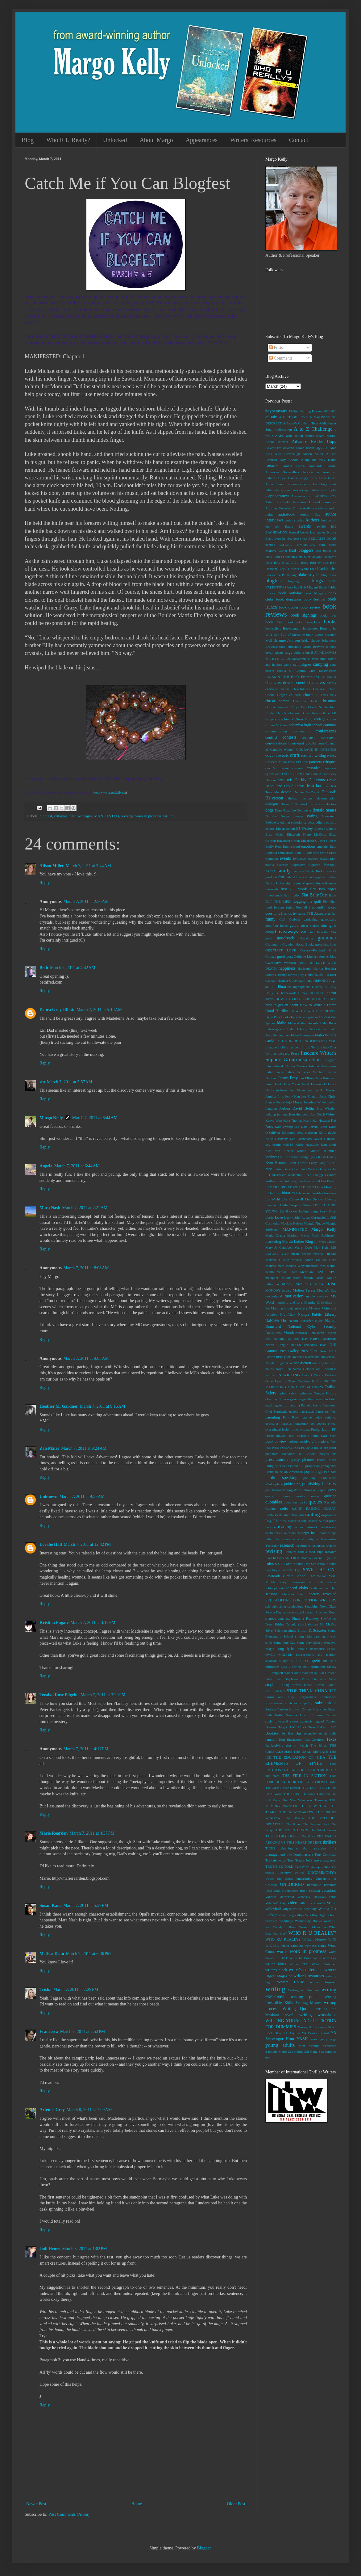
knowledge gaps (305, 1157)
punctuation (273, 1490)
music (289, 1308)
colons (331, 719)
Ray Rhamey (275, 1521)
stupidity (306, 1703)
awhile (321, 526)
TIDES (270, 1848)
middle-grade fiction (297, 1278)
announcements (299, 484)
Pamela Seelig (311, 1405)
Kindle (301, 1151)
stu (42, 1082)
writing (168, 816)
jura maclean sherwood (293, 1114)
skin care (312, 1636)
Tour (290, 1860)
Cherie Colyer (276, 695)
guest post (285, 956)
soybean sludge (276, 1661)
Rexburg (290, 1552)
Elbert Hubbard (325, 828)
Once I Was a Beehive (319, 1375)
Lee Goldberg (287, 1181)
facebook (330, 864)
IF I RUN (284, 1041)
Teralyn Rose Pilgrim (59, 1695)
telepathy (310, 1733)
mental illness (286, 1272)
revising (127, 816)
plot (291, 1435)
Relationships (326, 1533)
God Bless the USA (322, 932)
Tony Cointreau (325, 1854)
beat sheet (300, 538)
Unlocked (115, 140)
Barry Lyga (273, 538)
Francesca (48, 2031)
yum (302, 2045)
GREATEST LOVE (280, 950)
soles (268, 1642)
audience (321, 508)
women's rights (315, 1945)
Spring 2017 (300, 1666)
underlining (305, 1878)
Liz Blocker (288, 1211)
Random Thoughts (291, 1515)
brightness (329, 640)
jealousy (282, 1090)
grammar (326, 938)
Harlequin (305, 968)
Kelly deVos (327, 1132)
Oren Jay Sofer (275, 1399)
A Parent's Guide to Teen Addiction (308, 423)
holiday (330, 986)
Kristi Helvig (327, 1157)
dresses (298, 816)
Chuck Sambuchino (322, 707)
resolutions (303, 1545)
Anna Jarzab (327, 478)
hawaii (292, 974)
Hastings (281, 974)
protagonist (328, 1466)
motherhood (273, 1296)
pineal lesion (281, 1429)
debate (286, 792)
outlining (271, 1405)
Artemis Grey (52, 2109)
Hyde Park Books (277, 1017)
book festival (314, 599)
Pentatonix (301, 1423)
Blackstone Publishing (281, 575)
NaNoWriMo (275, 1320)
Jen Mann (297, 1090)
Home (136, 2504)
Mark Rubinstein (324, 1235)
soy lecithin (326, 1654)
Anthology (320, 484)
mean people (301, 1253)
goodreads (286, 938)
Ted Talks (297, 1727)
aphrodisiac (313, 490)
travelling (321, 1860)
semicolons (295, 1606)
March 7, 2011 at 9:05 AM (86, 1358)
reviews (331, 1545)
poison (293, 1441)
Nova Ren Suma (288, 1369)
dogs (269, 810)
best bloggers (301, 550)
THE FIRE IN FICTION (304, 1775)
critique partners (309, 762)
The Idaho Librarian (316, 1794)
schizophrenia (274, 1588)
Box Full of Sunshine (289, 634)
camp (287, 664)
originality (305, 1399)
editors (320, 822)
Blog (28, 140)
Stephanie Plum (297, 1679)
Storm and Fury (279, 1697)
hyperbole (298, 1017)
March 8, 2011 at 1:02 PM (84, 2248)
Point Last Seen (323, 1435)
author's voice (294, 520)
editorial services (303, 822)
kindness (272, 1157)
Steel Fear (273, 1679)
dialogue (272, 804)
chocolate (310, 695)
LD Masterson (275, 1175)
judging (270, 1114)
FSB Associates (318, 913)
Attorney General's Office (283, 508)
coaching (284, 719)
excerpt (313, 858)
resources (318, 1545)
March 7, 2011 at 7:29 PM (75, 1989)
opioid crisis (288, 1393)
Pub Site (330, 1472)
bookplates (312, 622)
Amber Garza (294, 466)
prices (321, 1459)
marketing (273, 1241)
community (301, 731)
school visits (297, 1588)
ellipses (331, 840)
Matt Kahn (322, 1247)
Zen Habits (295, 2051)
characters (316, 682)
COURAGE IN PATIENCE (316, 749)
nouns (269, 1369)
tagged (319, 1721)
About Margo (156, 140)
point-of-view (276, 1441)
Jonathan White (315, 1102)
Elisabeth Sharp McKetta (306, 834)
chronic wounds (276, 707)
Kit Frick (286, 1157)
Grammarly (273, 944)
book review (311, 607)
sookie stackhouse (311, 1649)
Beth (43, 967)
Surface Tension (276, 1709)
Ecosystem (329, 816)
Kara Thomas (292, 1120)
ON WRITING (288, 1375)
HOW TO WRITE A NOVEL (313, 1011)
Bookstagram (292, 628)
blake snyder (309, 574)
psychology (313, 1471)
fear (281, 877)
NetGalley (309, 1351)
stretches (291, 1703)
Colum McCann (276, 725)
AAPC (279, 435)
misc (331, 1284)
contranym (308, 737)
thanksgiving (274, 1745)
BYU (276, 658)
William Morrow (314, 1939)
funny (270, 919)
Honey (302, 993)
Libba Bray (273, 1193)
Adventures (273, 447)
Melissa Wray (295, 1265)
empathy (323, 846)
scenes (331, 1582)
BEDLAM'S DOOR (322, 538)
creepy (331, 755)
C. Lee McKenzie (293, 658)
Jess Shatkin (309, 1096)
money (286, 1290)
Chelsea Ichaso (324, 689)
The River (293, 1824)
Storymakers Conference (317, 1697)
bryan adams (274, 652)
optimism (305, 1393)
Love (279, 1217)
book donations (288, 599)
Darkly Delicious (309, 780)
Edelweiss (272, 822)
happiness (287, 968)
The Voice (308, 1836)
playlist (281, 1435)
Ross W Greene (311, 1558)
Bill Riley (301, 562)
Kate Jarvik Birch (314, 1126)
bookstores (310, 628)
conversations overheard (284, 743)
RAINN (297, 1508)
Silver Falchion (276, 1630)
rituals (302, 1552)
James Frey (288, 1078)
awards (305, 526)
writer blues (275, 1964)
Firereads (271, 889)
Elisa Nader (274, 834)
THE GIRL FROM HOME (317, 1782)
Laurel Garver (283, 1169)
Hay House (306, 974)
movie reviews (317, 1296)
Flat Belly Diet (314, 895)
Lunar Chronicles (313, 1217)
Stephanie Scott (324, 1679)
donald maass (324, 810)
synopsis (306, 1721)
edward (331, 822)
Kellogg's (288, 1132)
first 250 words (294, 889)
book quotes (289, 607)
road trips (316, 1552)
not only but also (324, 1363)
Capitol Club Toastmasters (316, 670)
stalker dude (292, 1673)
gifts (324, 925)
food (268, 907)
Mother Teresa (304, 1290)
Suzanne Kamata (324, 1715)
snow (325, 1636)
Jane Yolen (292, 1084)
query (331, 1489)
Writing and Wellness (303, 1990)
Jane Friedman (326, 1078)
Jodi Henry (49, 2248)
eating (312, 816)
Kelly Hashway (276, 1138)
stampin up (309, 1673)
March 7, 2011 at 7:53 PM (82, 2031)
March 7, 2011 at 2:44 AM (88, 865)
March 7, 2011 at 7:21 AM (84, 1207)
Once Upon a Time (280, 1381)
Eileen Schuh (285, 828)
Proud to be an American (284, 1472)
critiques (60, 816)
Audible (308, 508)
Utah (268, 1890)
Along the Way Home (318, 460)
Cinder (270, 713)
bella (322, 544)
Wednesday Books (308, 1921)
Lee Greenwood (309, 1181)
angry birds (308, 478)
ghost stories (310, 925)
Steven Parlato (325, 1685)
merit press (325, 1271)
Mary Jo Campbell (279, 1247)
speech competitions (309, 1660)
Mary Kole (303, 1247)
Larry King (317, 1163)
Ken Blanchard (301, 1138)
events (285, 858)
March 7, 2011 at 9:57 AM (82, 1496)
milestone (272, 1284)
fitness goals (274, 895)
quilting (330, 1496)
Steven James (302, 1685)
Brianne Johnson (286, 640)
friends (286, 913)
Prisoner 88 (296, 1466)
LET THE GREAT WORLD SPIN (289, 1187)
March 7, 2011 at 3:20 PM (103, 1695)
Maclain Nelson (292, 1223)
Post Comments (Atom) (68, 2514)
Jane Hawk (273, 1084)
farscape (298, 871)
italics (290, 1072)
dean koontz (317, 785)
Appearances (201, 140)
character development (285, 682)
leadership (295, 1175)
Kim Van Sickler (279, 1151)
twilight (316, 1866)
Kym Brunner (276, 1163)
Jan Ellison (307, 1078)
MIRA (318, 1284)
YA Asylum (291, 2033)
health (319, 974)
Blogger (203, 2548)
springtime (318, 1666)
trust (333, 1860)
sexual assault (304, 1612)
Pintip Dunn (320, 1429)
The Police (294, 1818)
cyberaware (273, 774)
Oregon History (325, 1393)
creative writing (313, 755)
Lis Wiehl (272, 1199)
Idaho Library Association (306, 1029)
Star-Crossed (327, 1673)
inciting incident (289, 1047)
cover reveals (276, 755)
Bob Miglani (309, 587)
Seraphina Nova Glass (320, 1606)
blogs (317, 581)
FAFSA (270, 871)
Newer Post (36, 2504)
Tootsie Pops (275, 1860)
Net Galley (289, 1351)
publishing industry (319, 1484)
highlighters (301, 987)
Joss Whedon (326, 1108)
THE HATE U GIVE (315, 1788)
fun (334, 913)
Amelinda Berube (322, 466)
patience (330, 1417)
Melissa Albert (302, 1260)
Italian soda (274, 1072)
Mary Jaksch (327, 1241)
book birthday (290, 593)
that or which (297, 1745)
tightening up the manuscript (302, 1848)
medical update (324, 1253)
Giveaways (286, 931)
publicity (309, 1478)
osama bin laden (325, 1399)
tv (307, 1866)
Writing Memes (309, 2003)
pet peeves (318, 1423)
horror (331, 993)
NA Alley (287, 1314)
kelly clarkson (307, 1132)
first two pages (80, 816)
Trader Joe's (303, 1860)
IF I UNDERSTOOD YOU (315, 1041)
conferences (326, 731)
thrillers (329, 1842)
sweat (294, 1721)
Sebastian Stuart (293, 1594)
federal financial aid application (308, 877)
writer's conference (305, 1969)
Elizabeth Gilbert (313, 840)
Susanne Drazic (297, 1715)
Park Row (291, 1417)
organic (292, 1399)
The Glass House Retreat (282, 1788)
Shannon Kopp (326, 1612)
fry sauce (299, 913)
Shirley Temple (285, 1624)
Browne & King (324, 646)
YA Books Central (315, 2033)
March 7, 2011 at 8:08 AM (86, 1268)
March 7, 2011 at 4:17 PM (86, 1749)
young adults (280, 2045)
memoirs (312, 1265)
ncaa (323, 1345)
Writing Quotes (297, 2008)
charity (331, 683)
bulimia (298, 652)
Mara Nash (49, 1207)
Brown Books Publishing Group (288, 646)
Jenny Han (292, 1096)
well (268, 1927)
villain (303, 1903)
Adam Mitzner (276, 442)
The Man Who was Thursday (304, 1800)
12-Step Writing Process (305, 411)
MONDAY (272, 1290)
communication (276, 731)
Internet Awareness (322, 1066)
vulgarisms (290, 1909)
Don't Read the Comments (293, 810)
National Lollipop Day (290, 1338)
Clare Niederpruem (289, 713)
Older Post (236, 2504)
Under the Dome (279, 1878)
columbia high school (305, 725)
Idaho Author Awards (303, 1023)
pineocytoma (301, 1429)
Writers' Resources (253, 140)
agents (321, 447)
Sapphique (272, 1570)
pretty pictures (302, 1459)
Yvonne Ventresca (323, 2045)
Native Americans (323, 1338)
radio (284, 1508)
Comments (281, 358)
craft (295, 755)
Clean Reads (312, 713)
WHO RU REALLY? (283, 1939)
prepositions (327, 1454)
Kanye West (273, 1120)
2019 (326, 411)
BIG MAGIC (283, 562)
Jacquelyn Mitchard (310, 1072)
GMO (304, 932)
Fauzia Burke (314, 871)
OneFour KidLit (310, 1381)
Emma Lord (291, 846)
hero (308, 980)
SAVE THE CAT (319, 1569)
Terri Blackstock (290, 1739)
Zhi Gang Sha (314, 2051)
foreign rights (284, 907)
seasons (271, 1594)
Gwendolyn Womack (280, 962)
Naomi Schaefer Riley (305, 1320)
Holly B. (272, 993)
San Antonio (319, 1564)
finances (330, 883)
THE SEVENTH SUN (291, 1830)
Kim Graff (328, 1144)
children (295, 695)
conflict (271, 737)
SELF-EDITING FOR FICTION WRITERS (300, 1600)
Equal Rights (303, 852)
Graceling (306, 938)
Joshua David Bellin (296, 1108)
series (290, 1612)
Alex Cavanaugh (287, 454)
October (308, 1369)
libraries (288, 1193)
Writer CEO (298, 1964)
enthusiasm (285, 852)
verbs (332, 1897)
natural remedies (304, 1345)
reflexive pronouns (288, 1533)
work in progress (148, 816)
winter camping (291, 1945)
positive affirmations (314, 1441)
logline (304, 1211)
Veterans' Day (275, 1903)
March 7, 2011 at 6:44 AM (95, 1117)
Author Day (310, 514)
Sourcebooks (305, 1654)
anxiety (298, 490)
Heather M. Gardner (58, 1406)
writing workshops (317, 2015)
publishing (292, 1484)
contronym (329, 737)
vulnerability (308, 1909)
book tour (274, 622)
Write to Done (300, 1958)
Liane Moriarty (325, 1187)
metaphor (271, 1278)
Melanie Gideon (277, 1260)
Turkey (300, 1866)
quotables (273, 1502)
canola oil (285, 670)
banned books (299, 532)
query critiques (277, 1496)
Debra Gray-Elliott (57, 1009)
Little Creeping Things (296, 1205)
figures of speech (303, 883)
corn (320, 743)
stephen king (277, 1684)
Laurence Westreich (308, 1169)
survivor (321, 1709)
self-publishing (275, 1606)
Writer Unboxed (324, 1964)
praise (318, 1447)
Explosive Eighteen (306, 864)
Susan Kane (50, 1905)
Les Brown (328, 1181)
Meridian (306, 1272)
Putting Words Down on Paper (304, 1490)
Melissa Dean (51, 1953)
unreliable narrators (321, 1885)
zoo (267, 2058)
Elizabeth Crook (288, 840)
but (307, 652)
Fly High (329, 901)
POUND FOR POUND (296, 1447)
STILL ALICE (275, 1691)
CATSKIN (272, 677)
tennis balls (327, 1733)
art (311, 496)
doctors (331, 804)
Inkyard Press (288, 1053)
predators (271, 1454)
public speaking (281, 1477)
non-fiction (302, 1363)
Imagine (271, 1047)
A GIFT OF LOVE (293, 417)
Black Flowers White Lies (297, 569)
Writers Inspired (322, 1982)
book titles (328, 615)
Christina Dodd (305, 701)
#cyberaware (276, 411)
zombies (330, 2051)
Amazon (272, 466)
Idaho (282, 1023)
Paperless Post (326, 1411)
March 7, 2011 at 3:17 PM (93, 1622)
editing (285, 822)
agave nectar (305, 447)
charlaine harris (277, 689)
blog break (329, 575)
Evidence (299, 858)
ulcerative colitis (291, 1872)
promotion (312, 1466)
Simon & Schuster (311, 1630)
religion (312, 1539)
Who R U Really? (68, 140)
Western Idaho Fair (313, 1927)
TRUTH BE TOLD (279, 1866)
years (313, 2039)
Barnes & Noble (323, 532)
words (282, 1951)
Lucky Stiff (292, 1217)
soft (333, 1636)
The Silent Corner (323, 1830)
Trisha (45, 1989)
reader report (297, 1521)
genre (294, 925)
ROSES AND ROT (286, 1558)
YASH (302, 2039)
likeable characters (323, 1193)
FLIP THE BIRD (278, 901)
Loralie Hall (50, 1544)
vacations (329, 1890)
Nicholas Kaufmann (305, 1357)
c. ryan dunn (317, 658)
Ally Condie (289, 460)
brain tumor (314, 634)
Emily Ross (273, 846)
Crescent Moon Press (280, 762)
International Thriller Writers (286, 1066)
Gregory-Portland (313, 950)
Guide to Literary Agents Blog (315, 956)
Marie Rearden (53, 1833)
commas (329, 725)
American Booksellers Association (292, 472)
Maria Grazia (275, 1235)
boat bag (293, 587)
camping (320, 664)
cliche (326, 713)
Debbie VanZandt (306, 792)
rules (269, 1563)
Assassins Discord (306, 502)
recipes (298, 1527)
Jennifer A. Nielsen (321, 1090)
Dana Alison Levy (323, 774)
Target (282, 1727)
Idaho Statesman (302, 1035)
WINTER (272, 1945)
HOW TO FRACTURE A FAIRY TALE (306, 999)
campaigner (302, 664)
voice (331, 1902)
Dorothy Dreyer (277, 816)
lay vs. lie (329, 1169)
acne (289, 435)
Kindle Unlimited (322, 1151)
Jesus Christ (327, 1096)
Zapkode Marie (276, 2051)
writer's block (276, 1970)
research (287, 1545)
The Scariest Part (316, 1824)
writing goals (304, 1996)
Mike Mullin (326, 1278)
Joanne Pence (274, 1102)
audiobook (286, 514)
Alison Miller (51, 865)
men (323, 1265)
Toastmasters (303, 1854)
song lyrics (286, 1648)
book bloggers (315, 593)
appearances (278, 496)
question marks (307, 1496)
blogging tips (297, 581)
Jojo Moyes (294, 1102)
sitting (299, 1636)
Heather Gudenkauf (291, 980)
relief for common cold (284, 1539)
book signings (304, 615)
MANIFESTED (106, 816)
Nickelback (328, 1357)
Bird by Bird (319, 562)
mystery (301, 1308)
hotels (269, 999)
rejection (309, 1532)
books (330, 622)
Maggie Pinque (314, 1223)
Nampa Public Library (317, 1314)
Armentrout (299, 496)
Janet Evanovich (314, 1084)
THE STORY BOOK (282, 1836)
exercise (282, 864)
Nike (289, 1363)
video (292, 1902)
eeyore (270, 828)
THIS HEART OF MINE (304, 1842)
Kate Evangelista (287, 1126)
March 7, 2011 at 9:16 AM (102, 1406)
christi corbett (277, 701)
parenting (272, 1417)
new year (283, 1357)
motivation (293, 1296)
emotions (308, 846)
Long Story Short (323, 1211)
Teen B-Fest (317, 1727)
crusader (313, 768)
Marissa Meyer (298, 1235)
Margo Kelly (51, 1117)
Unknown (48, 1496)
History (317, 987)
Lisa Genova (314, 1199)
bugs (288, 652)
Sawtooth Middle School (285, 1576)
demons (307, 798)
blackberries (326, 569)
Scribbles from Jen (322, 1588)
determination (326, 798)
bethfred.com (50, 982)
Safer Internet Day (297, 1564)
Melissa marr (274, 1265)
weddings (286, 1921)
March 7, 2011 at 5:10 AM (99, 1009)
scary (283, 1582)
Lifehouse (303, 1193)
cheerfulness (301, 689)
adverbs (288, 447)
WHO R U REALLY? (312, 1933)
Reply (44, 882)
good (268, 938)
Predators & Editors (298, 1454)
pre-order (329, 1447)
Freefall (301, 907)
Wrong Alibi (307, 2027)
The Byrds (319, 1745)
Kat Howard (321, 1120)
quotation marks (295, 1502)
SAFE (279, 1564)
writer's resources (308, 1976)
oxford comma (289, 1405)
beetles (270, 544)
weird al (330, 1921)
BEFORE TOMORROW (296, 544)
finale (320, 883)
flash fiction (292, 895)
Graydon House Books (298, 944)
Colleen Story (302, 719)
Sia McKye (328, 1624)
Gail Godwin (289, 919)
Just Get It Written (323, 1114)
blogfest (45, 816)
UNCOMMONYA (322, 1872)
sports (285, 1666)
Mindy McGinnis (296, 1284)
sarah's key (291, 1570)
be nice (287, 538)
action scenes (304, 435)
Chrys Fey (298, 707)
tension (270, 1739)
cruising (297, 768)
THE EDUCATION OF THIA (299, 1757)
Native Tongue (276, 1345)
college (319, 719)
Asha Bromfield (277, 502)
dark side (285, 780)
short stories (308, 1624)
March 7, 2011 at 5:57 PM (85, 1905)
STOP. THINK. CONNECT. (311, 1691)
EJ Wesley (304, 828)
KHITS (288, 1144)
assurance (329, 502)
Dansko (270, 780)
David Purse (294, 786)
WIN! (332, 1939)
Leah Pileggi (314, 1175)
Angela (45, 1166)
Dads (306, 774)
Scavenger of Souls (307, 1582)
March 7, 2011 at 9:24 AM (83, 1448)
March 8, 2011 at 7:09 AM (89, 2109)
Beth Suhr (303, 557)
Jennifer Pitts (274, 1096)
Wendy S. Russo (285, 1927)
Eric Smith (320, 852)
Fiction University (278, 883)
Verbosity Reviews (311, 1897)
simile (292, 1630)
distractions (317, 804)
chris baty (328, 695)
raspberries (328, 1515)
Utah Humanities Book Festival (297, 1890)
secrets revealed (322, 1594)
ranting (312, 1514)
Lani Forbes (298, 1163)
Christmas (328, 701)
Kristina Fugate (54, 1622)
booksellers (273, 628)
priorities (281, 1466)
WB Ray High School (320, 1915)
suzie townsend (276, 1721)
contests (289, 737)
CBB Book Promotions (300, 677)
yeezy (323, 2039)
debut (292, 798)
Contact (298, 140)
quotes (315, 1502)
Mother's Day (326, 1290)
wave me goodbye (291, 1915)
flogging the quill (307, 901)
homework (288, 993)
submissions (325, 1703)
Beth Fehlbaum (284, 557)
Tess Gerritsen (314, 1739)
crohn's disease (277, 768)
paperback (307, 1411)
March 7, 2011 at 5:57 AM (69, 1082)
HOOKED (317, 993)
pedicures (272, 1423)
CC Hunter (328, 677)
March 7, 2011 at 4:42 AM (72, 967)
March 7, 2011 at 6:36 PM (88, 1953)
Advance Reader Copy (314, 441)
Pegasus (286, 1423)
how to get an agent (281, 1005)
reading (284, 1526)
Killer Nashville (307, 1144)
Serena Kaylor (275, 1612)
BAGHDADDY (276, 532)
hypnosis (312, 1017)
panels (293, 1411)
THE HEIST (292, 1794)
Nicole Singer (275, 1363)
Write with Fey (324, 1958)
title (289, 1854)
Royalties (329, 1558)
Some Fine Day (284, 1642)
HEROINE (321, 980)
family (284, 871)
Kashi (307, 1120)
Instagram (329, 1060)
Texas (331, 1739)
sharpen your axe (277, 1618)
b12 (333, 526)
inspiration (310, 1059)
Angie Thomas (287, 478)
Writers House (290, 1982)
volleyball (273, 1909)
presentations (276, 1459)
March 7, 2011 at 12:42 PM (87, 1544)
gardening (310, 919)
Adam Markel (326, 435)
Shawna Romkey (305, 1618)
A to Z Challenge (313, 429)
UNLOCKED (292, 1884)
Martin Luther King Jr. (300, 1241)
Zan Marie (49, 1448)
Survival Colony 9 (301, 1709)
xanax (322, 2027)
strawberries (273, 1703)
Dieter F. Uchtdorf (293, 804)
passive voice (311, 1417)
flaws (332, 895)
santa (332, 1564)
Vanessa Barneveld (279, 1897)
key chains (273, 1144)
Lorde (269, 1217)
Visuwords (317, 1903)
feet (333, 877)
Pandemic (280, 1411)
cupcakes (330, 768)
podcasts (303, 1435)
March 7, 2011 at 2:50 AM (86, 901)
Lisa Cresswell (292, 1199)
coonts (311, 743)
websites (271, 1921)
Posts (276, 347)
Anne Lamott (275, 484)
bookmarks (294, 622)
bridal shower (311, 640)
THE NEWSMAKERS (296, 1812)
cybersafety (292, 773)
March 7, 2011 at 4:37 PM (91, 1833)
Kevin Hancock (325, 1138)
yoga (333, 2039)
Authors (312, 520)
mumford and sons (289, 1302)
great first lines (325, 944)
